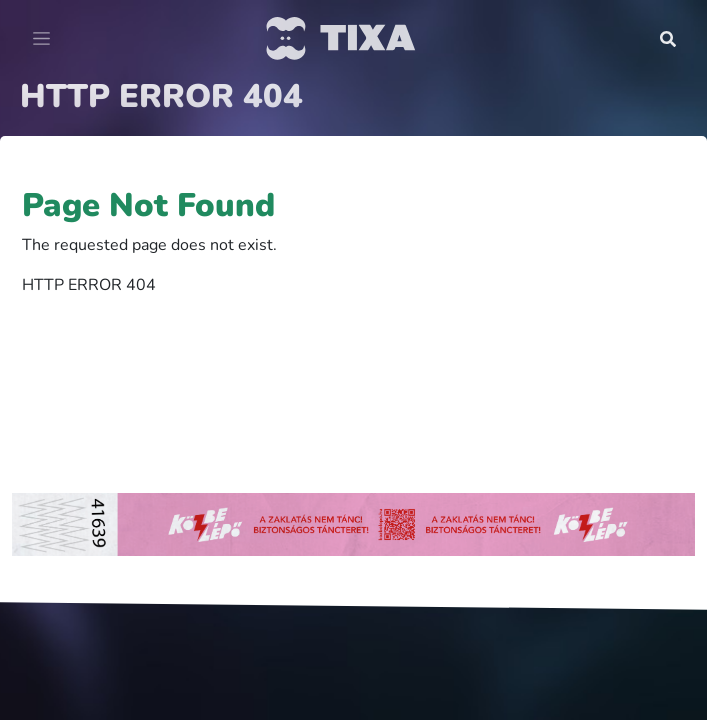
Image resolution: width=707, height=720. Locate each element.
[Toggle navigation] (41, 39)
